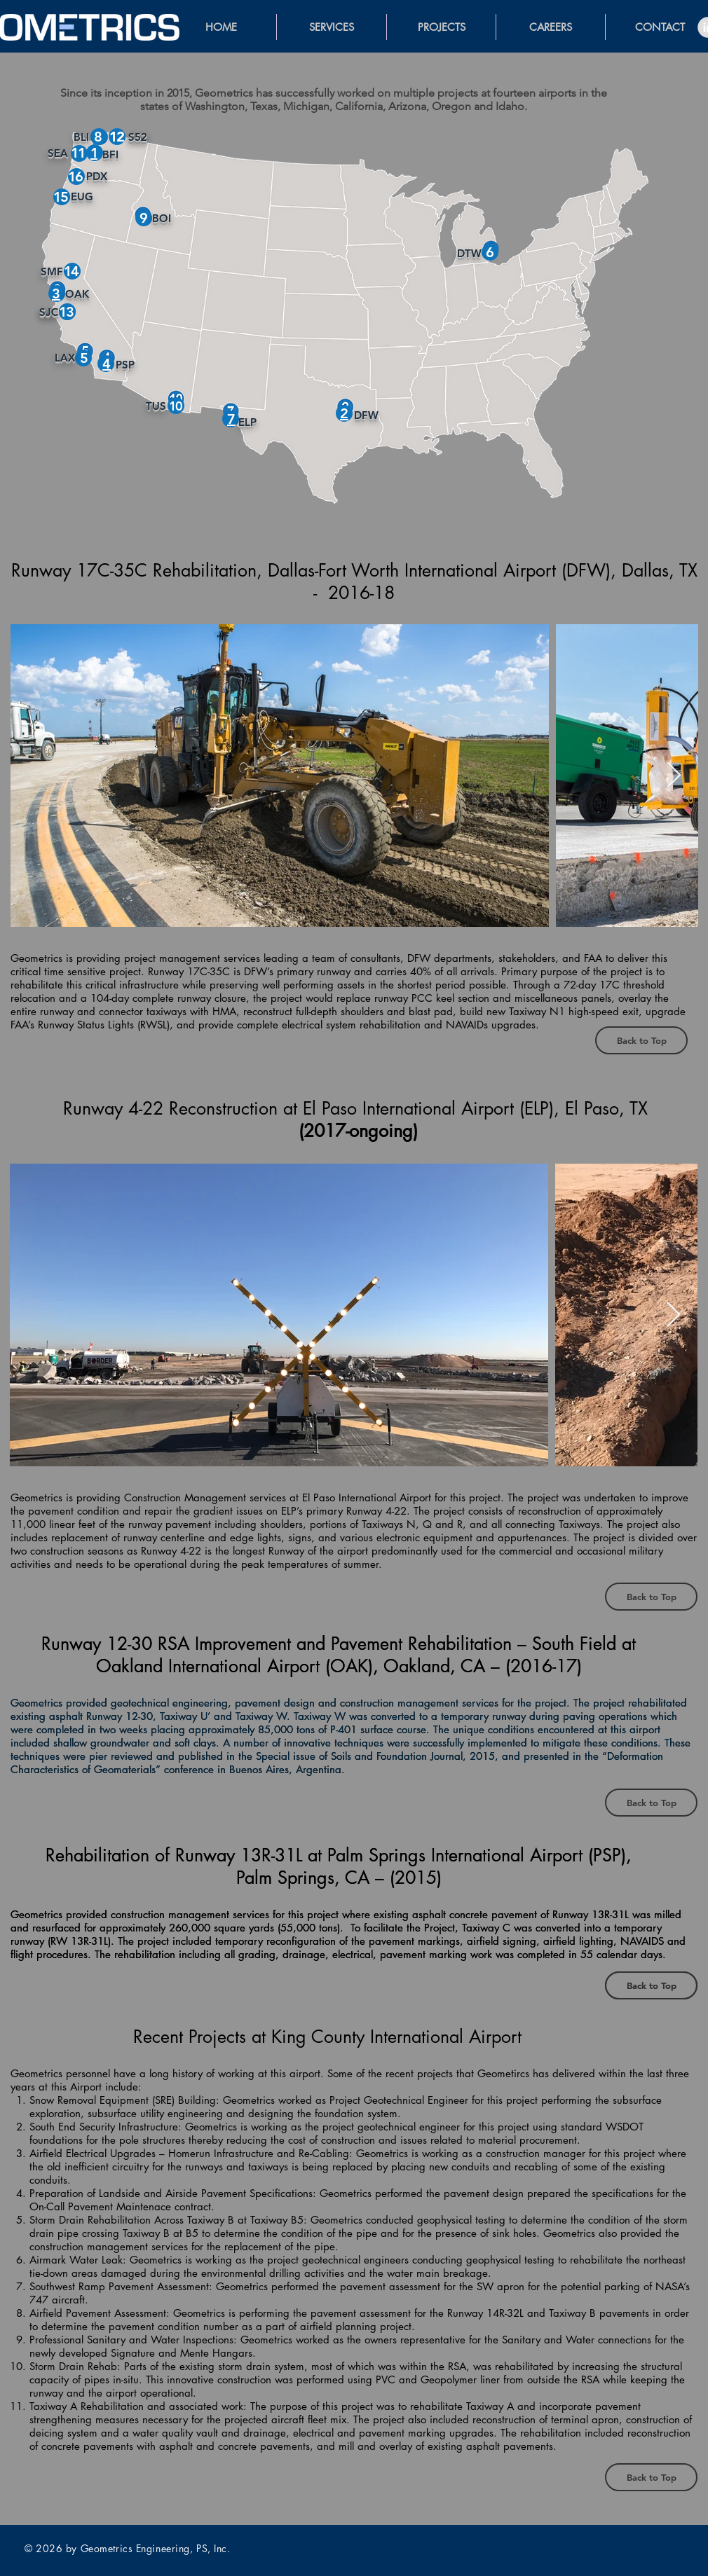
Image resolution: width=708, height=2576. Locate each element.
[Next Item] (674, 776)
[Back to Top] (641, 1040)
